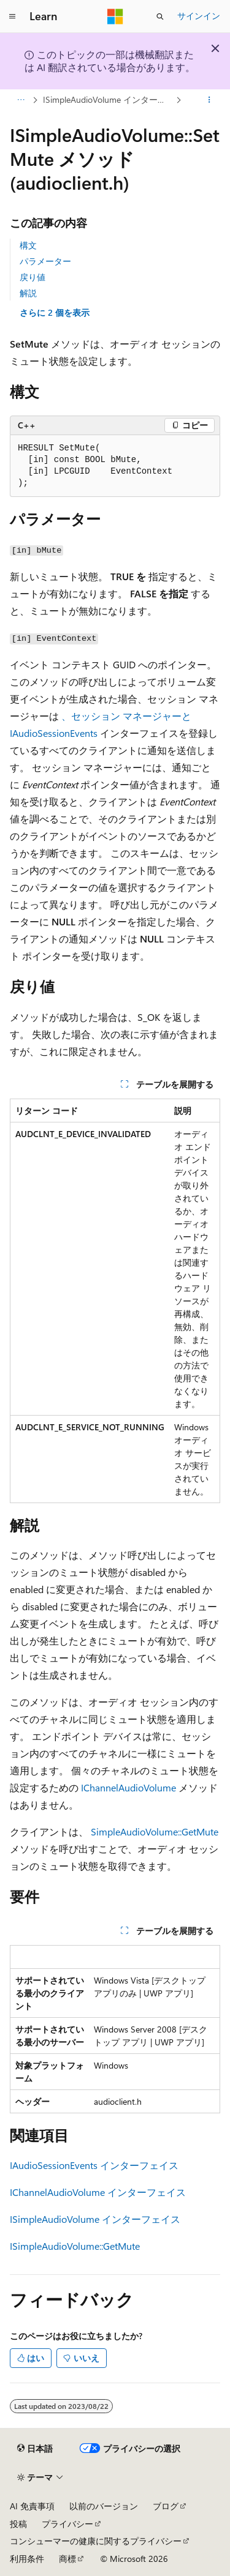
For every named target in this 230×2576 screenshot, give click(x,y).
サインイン (198, 15)
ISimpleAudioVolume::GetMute (75, 2245)
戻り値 (32, 277)
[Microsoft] (115, 16)
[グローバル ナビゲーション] (12, 17)
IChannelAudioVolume (128, 1787)
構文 (28, 245)
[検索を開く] (160, 17)
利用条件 (27, 2558)
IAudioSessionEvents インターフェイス (94, 2165)
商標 (67, 2558)
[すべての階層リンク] (20, 100)
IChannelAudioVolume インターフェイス (98, 2192)
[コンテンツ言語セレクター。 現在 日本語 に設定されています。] (35, 2448)
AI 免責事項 (32, 2506)
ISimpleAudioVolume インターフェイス (108, 99)
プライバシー (67, 2523)
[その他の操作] (209, 100)
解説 (28, 293)
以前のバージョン (103, 2506)
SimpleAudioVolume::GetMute (154, 1831)
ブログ (165, 2506)
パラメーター (45, 261)
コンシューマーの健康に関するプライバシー (96, 2541)
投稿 (18, 2523)
